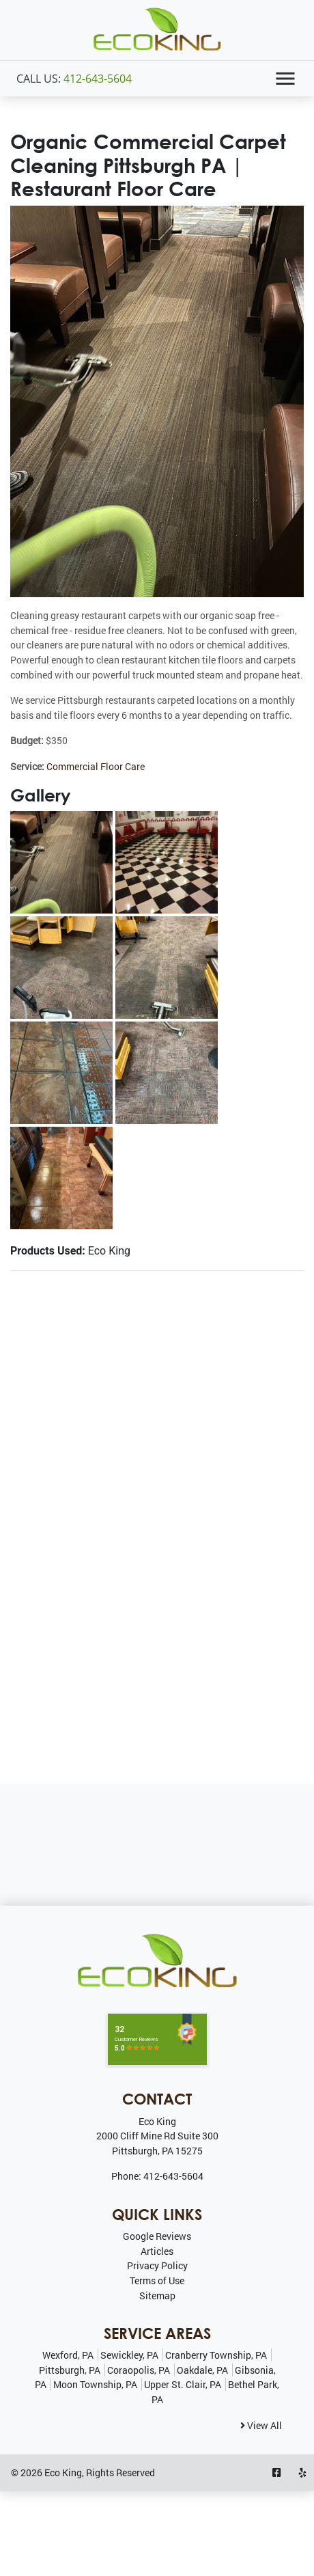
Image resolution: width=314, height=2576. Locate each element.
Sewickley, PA (129, 2354)
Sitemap (157, 2295)
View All (261, 2425)
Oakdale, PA (202, 2369)
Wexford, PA (68, 2354)
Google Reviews (157, 2236)
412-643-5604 (97, 78)
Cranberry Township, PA (216, 2354)
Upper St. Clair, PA (182, 2384)
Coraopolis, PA (138, 2369)
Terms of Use (157, 2280)
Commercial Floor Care (95, 766)
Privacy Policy (157, 2265)
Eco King (63, 2472)
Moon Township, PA (95, 2384)
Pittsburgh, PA (69, 2369)
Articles (157, 2251)
